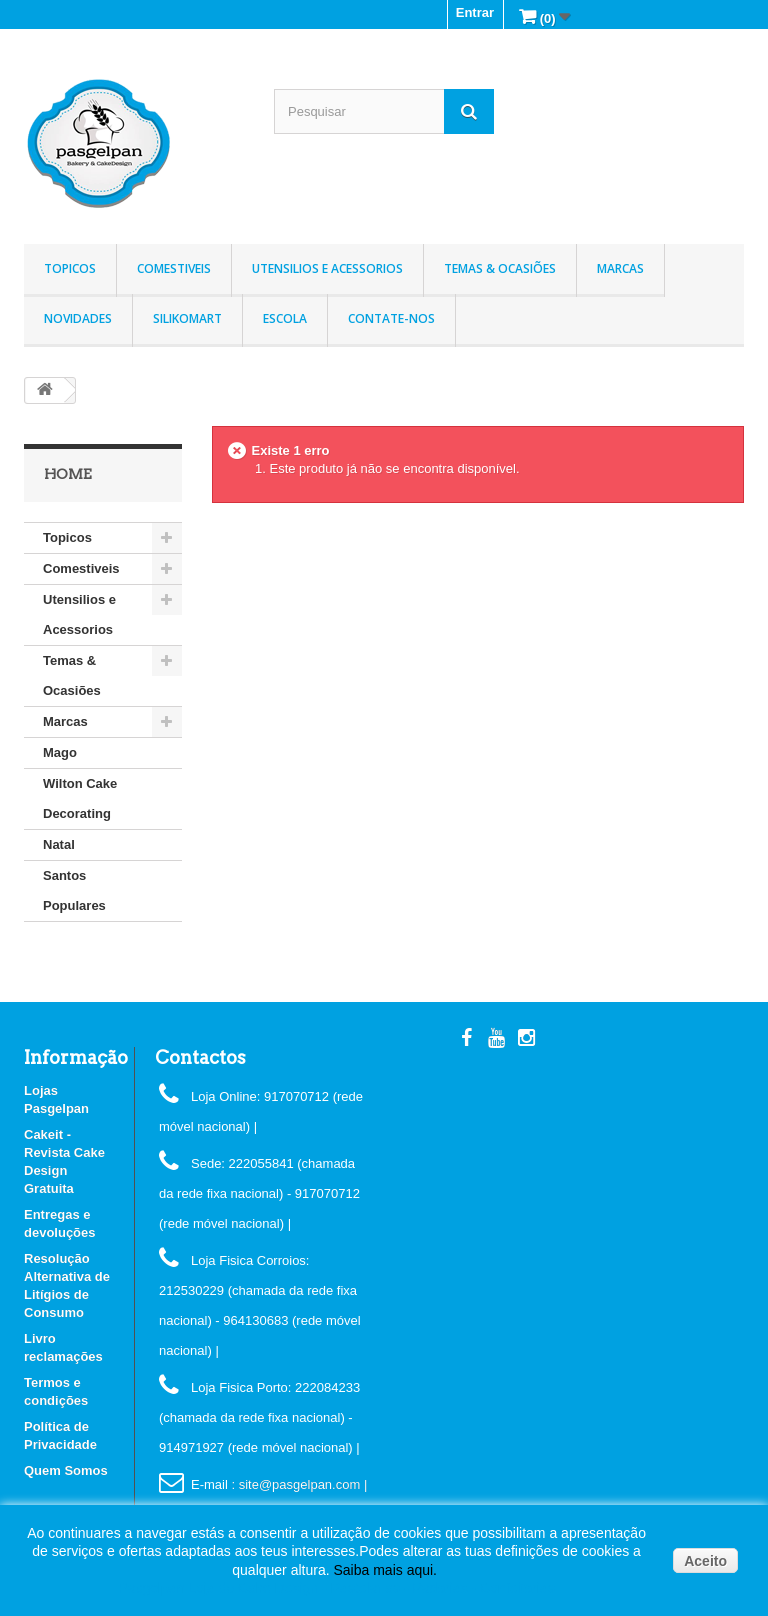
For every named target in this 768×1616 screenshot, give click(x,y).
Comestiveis (174, 268)
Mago (60, 752)
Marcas (620, 268)
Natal (59, 844)
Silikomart (187, 318)
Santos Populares (74, 890)
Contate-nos (391, 318)
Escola (285, 318)
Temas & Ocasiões (500, 268)
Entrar (475, 12)
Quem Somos (66, 1470)
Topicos (70, 268)
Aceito (705, 1561)
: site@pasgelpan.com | (299, 1484)
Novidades (78, 318)
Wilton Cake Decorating (80, 798)
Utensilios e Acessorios (327, 268)
